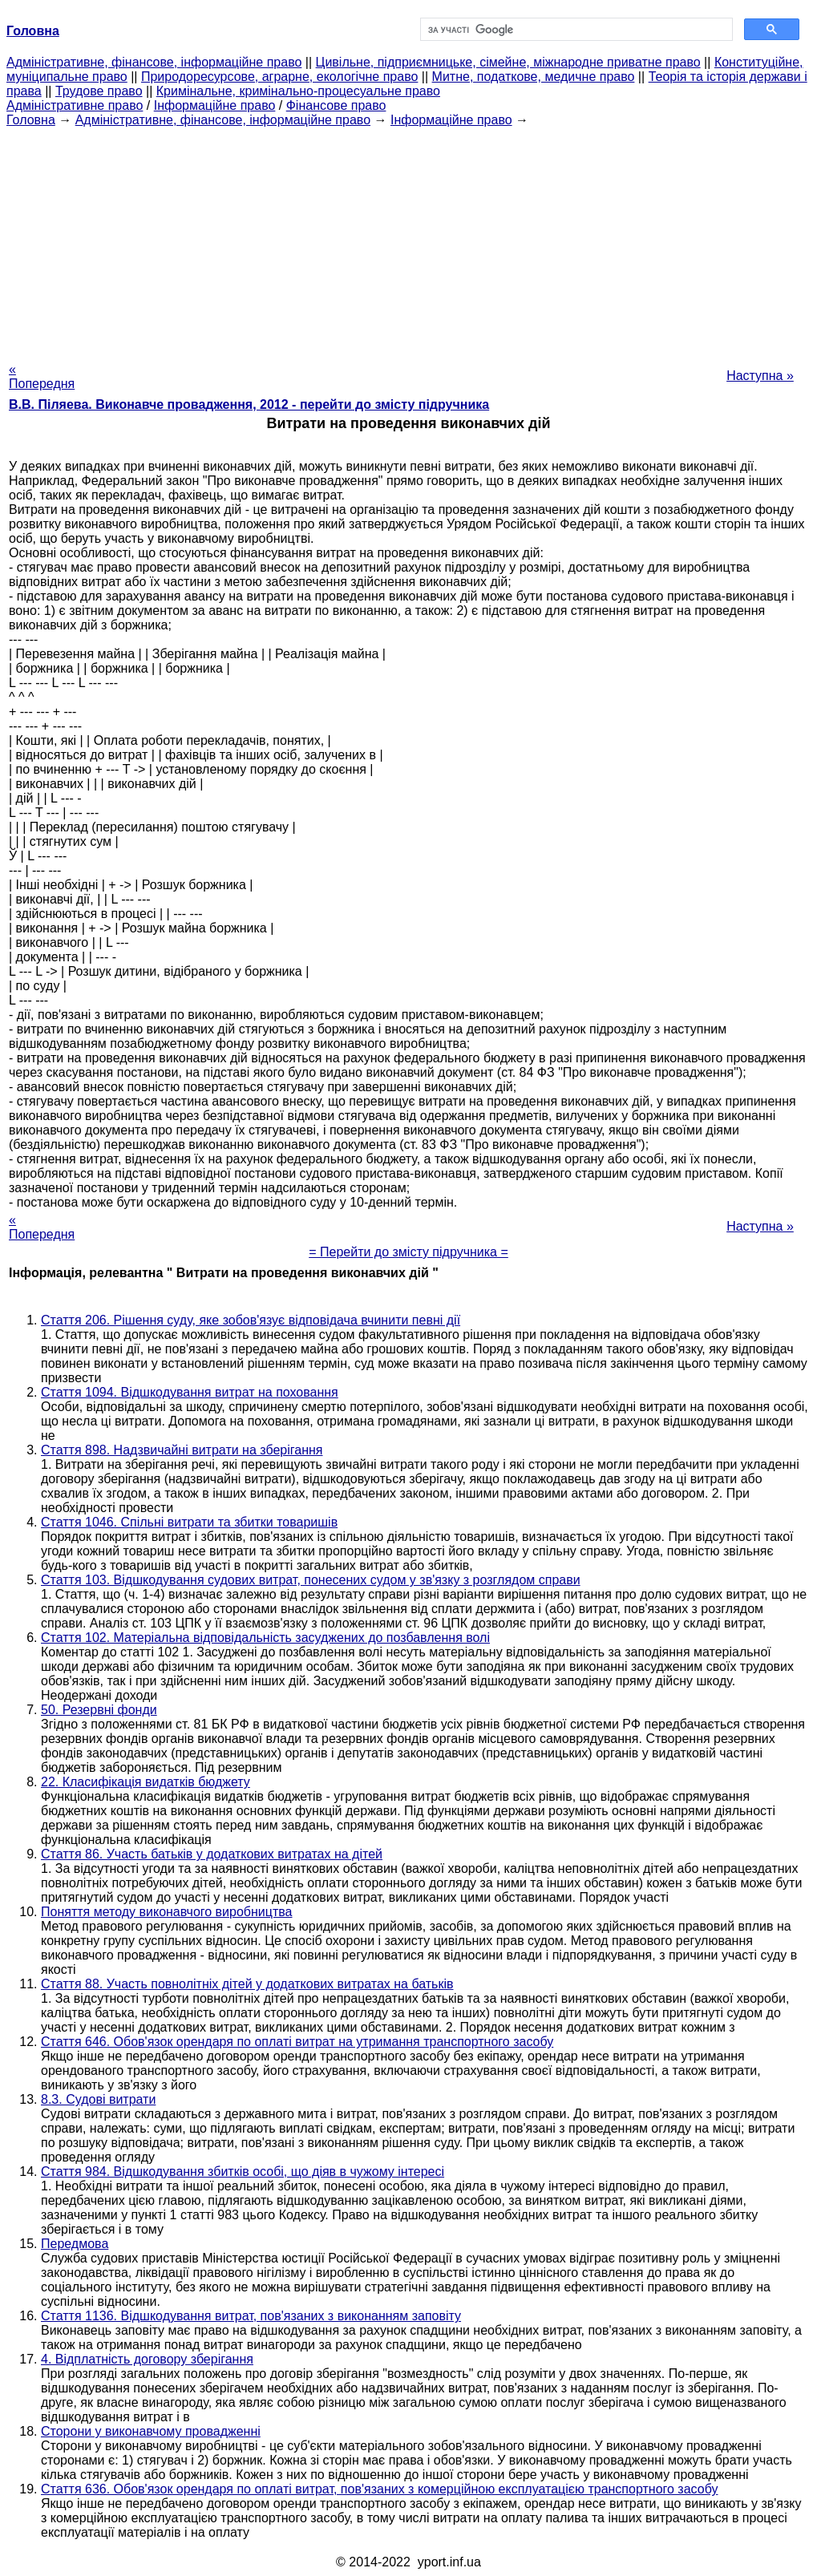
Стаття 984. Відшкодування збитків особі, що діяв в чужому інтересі (242, 2171)
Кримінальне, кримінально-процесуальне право (298, 91)
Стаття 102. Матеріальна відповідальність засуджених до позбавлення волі (265, 1637)
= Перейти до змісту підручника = (408, 1252)
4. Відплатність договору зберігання (147, 2359)
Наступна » (760, 375)
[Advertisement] (408, 239)
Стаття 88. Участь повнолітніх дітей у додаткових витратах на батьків (247, 1984)
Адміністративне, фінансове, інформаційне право (153, 62)
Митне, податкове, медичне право (533, 76)
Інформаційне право (215, 105)
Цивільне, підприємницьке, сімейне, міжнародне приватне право (508, 62)
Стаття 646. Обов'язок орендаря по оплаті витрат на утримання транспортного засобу (297, 2041)
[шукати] (575, 29)
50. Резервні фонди (99, 1710)
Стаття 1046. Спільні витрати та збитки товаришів (189, 1522)
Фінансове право (336, 105)
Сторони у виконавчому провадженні (151, 2431)
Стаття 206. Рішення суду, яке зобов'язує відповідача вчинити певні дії (250, 1320)
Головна (30, 120)
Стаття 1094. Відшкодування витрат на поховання (189, 1392)
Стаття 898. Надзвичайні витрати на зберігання (181, 1450)
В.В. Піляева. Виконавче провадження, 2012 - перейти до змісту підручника (249, 404)
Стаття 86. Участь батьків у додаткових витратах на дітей (211, 1854)
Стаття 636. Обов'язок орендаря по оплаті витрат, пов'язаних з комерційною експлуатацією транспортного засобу (379, 2489)
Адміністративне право (74, 105)
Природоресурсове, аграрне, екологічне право (279, 76)
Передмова (74, 2243)
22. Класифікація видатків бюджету (145, 1782)
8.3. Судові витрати (98, 2099)
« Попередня (42, 376)
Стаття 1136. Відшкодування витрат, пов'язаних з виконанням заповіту (251, 2316)
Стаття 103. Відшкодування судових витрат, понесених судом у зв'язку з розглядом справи (310, 1580)
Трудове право (99, 91)
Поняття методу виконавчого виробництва (166, 1912)
